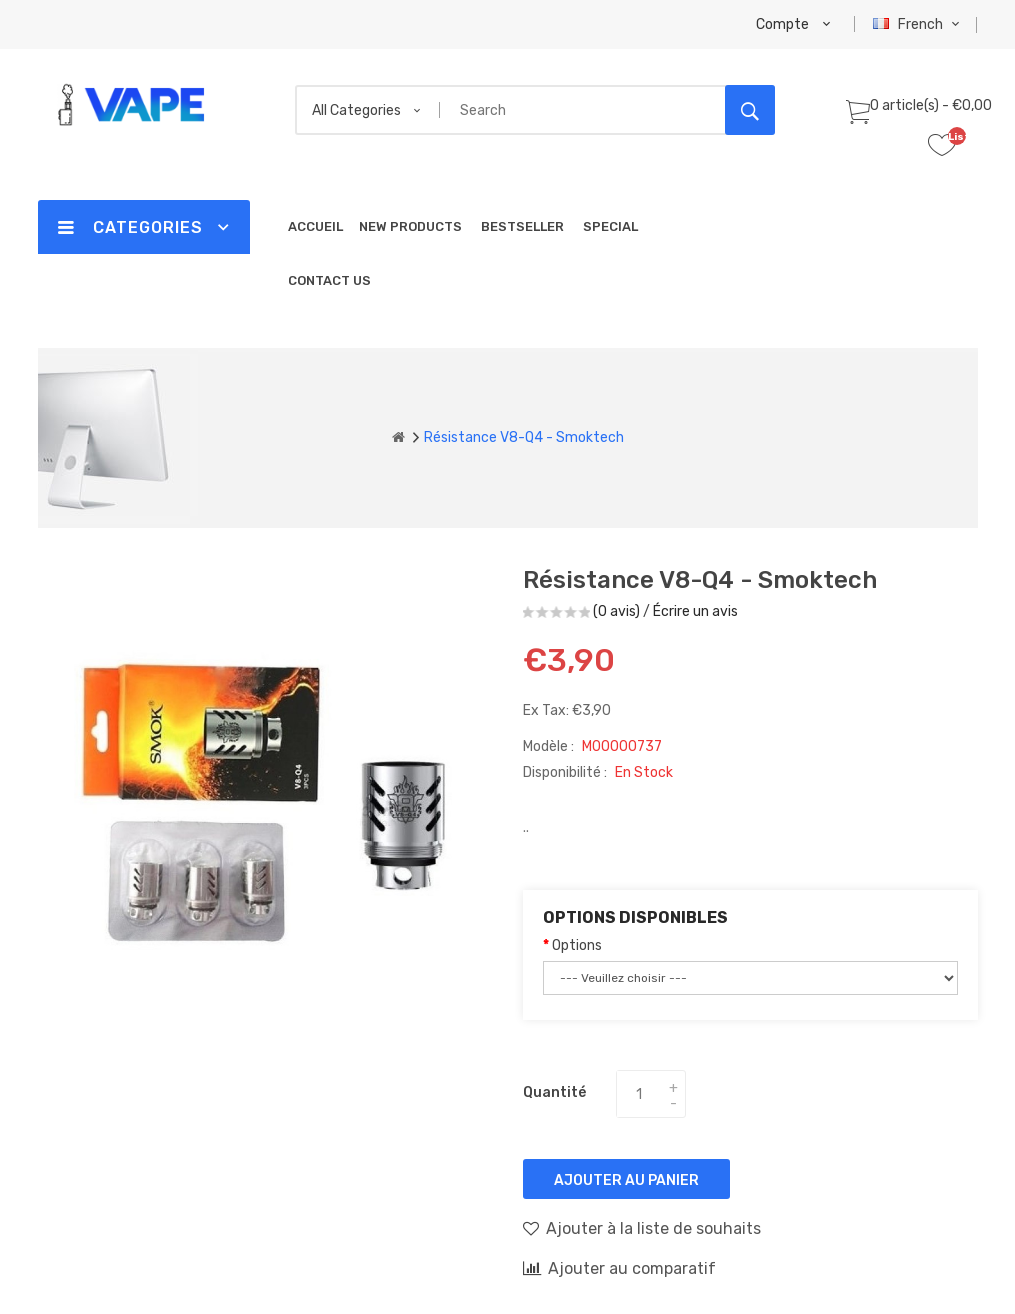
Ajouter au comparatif (619, 1268)
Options (577, 945)
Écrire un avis (695, 611)
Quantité (554, 1092)
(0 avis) (616, 611)
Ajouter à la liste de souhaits (642, 1228)
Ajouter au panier (626, 1180)
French (918, 24)
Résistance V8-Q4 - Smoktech (524, 437)
